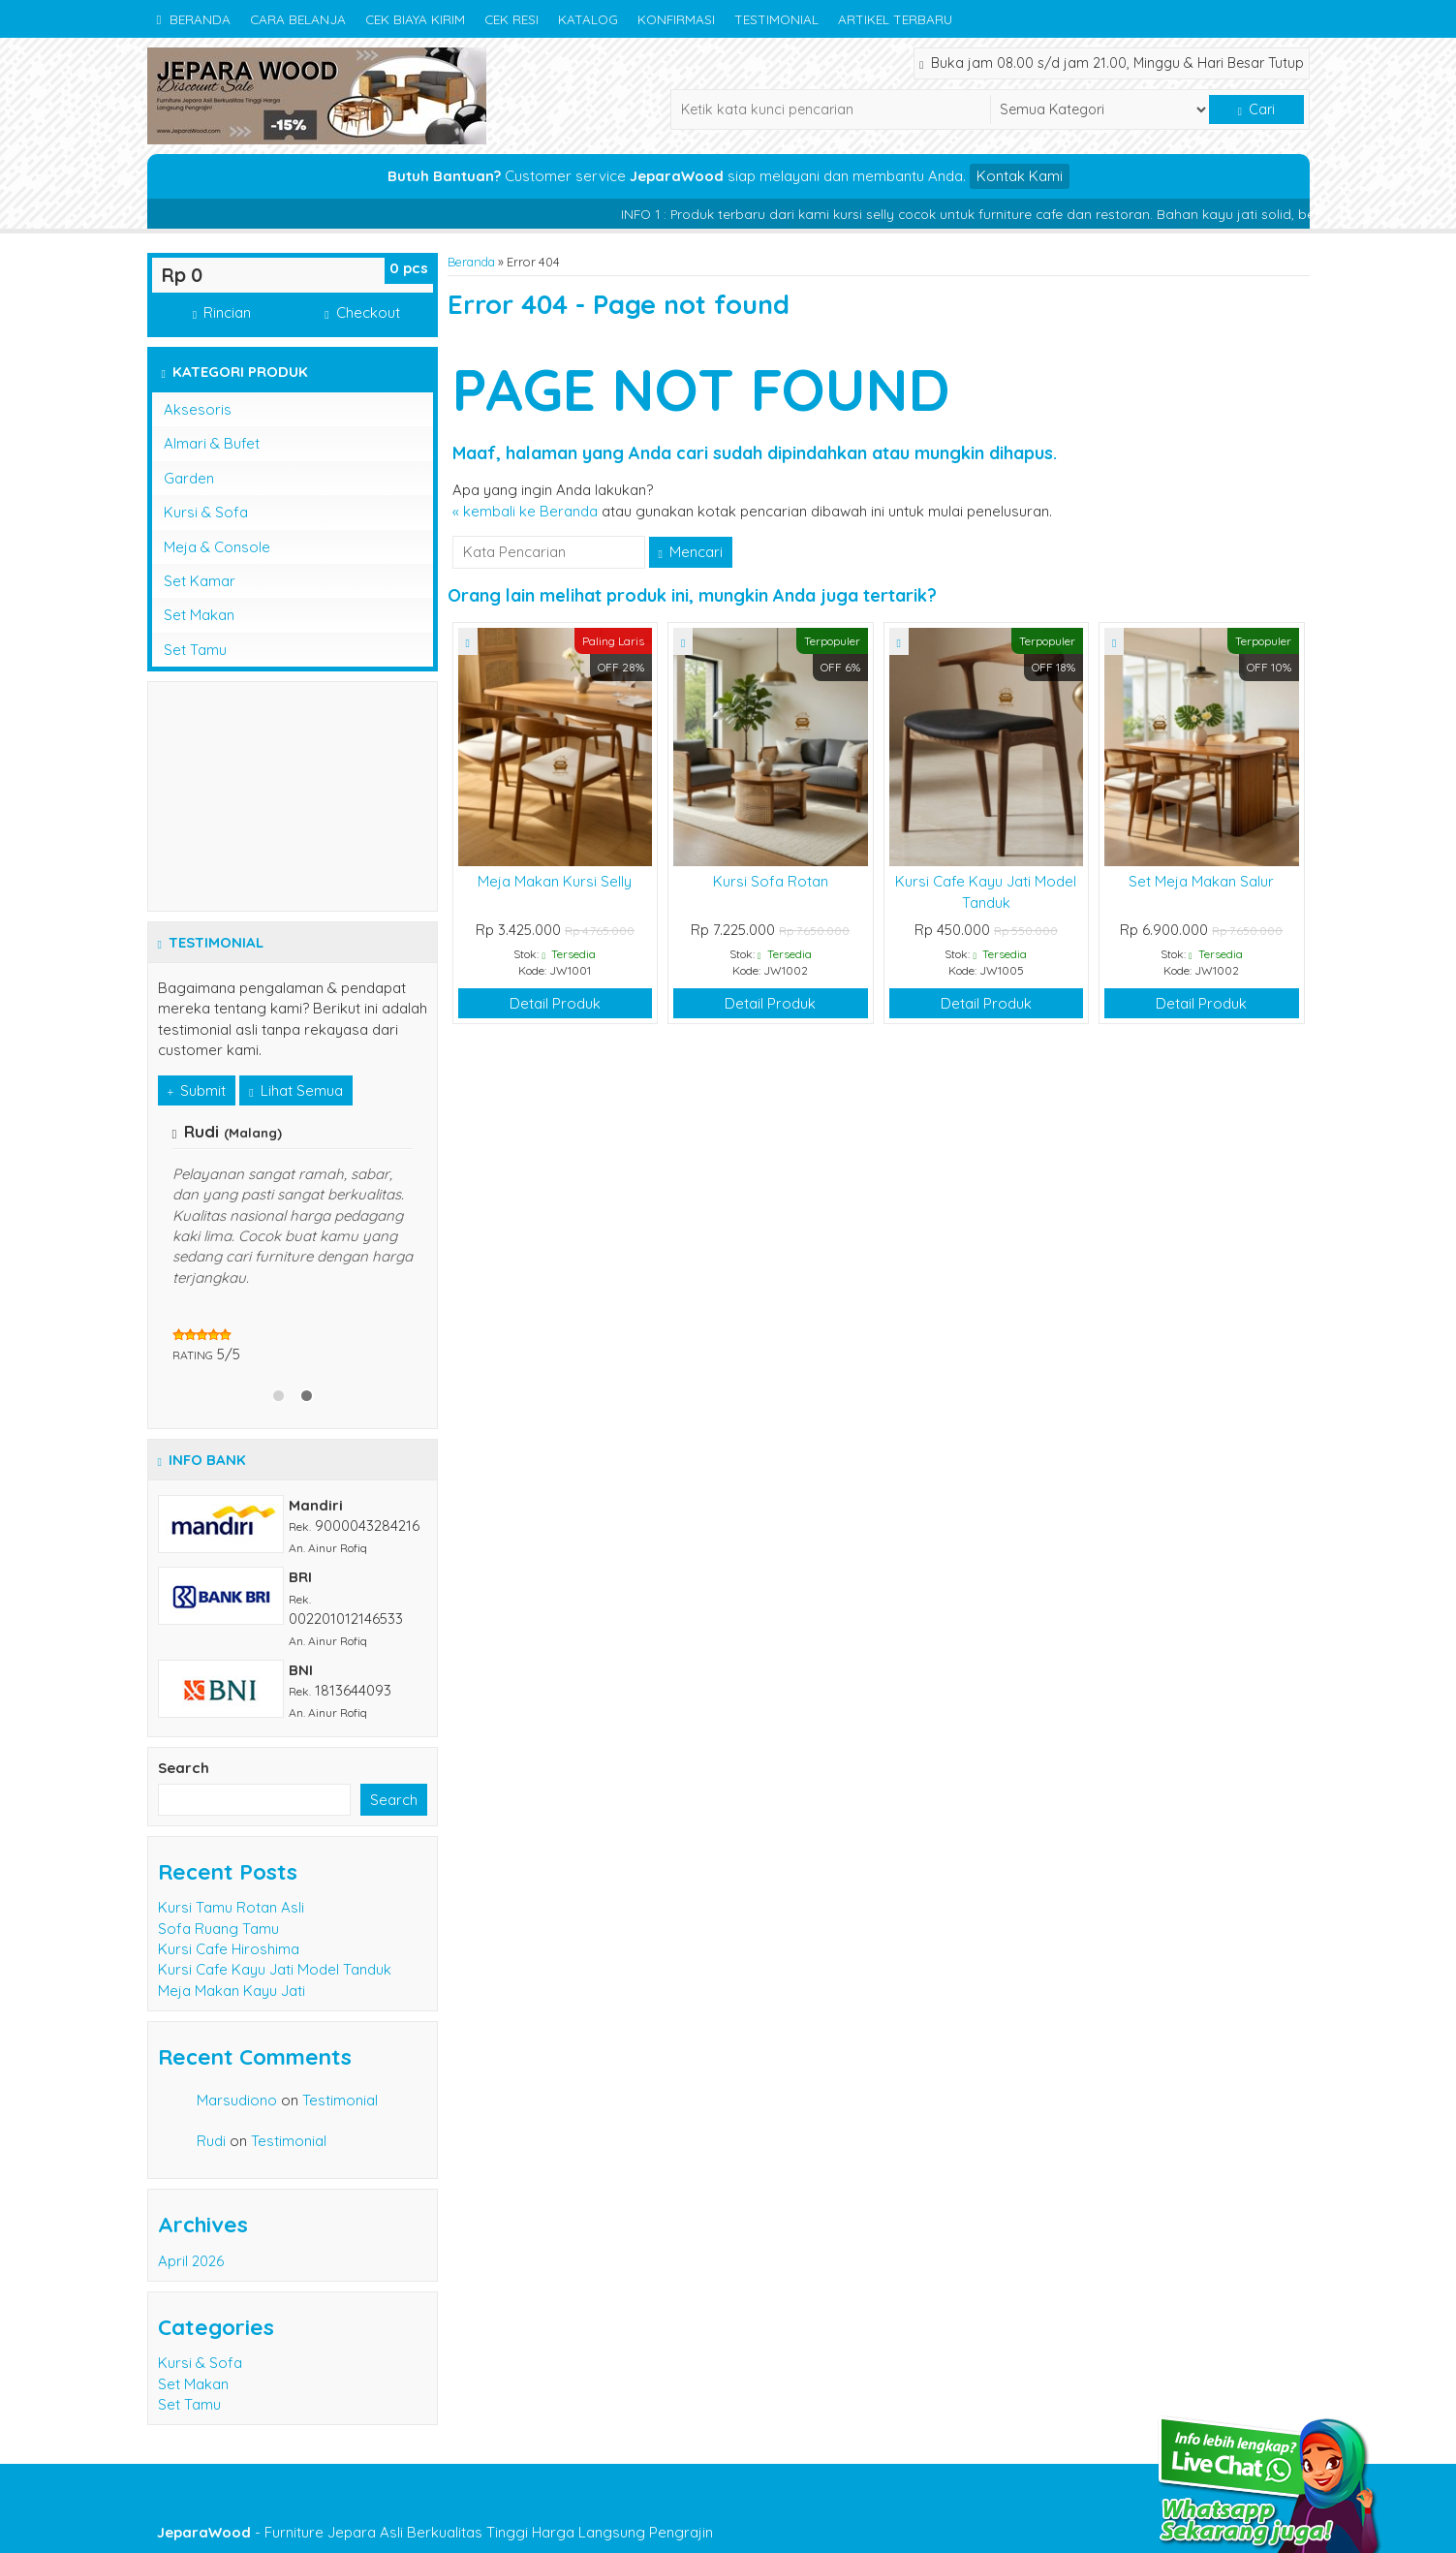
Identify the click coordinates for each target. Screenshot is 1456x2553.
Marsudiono (237, 2100)
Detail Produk (555, 1003)
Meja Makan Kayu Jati (231, 1990)
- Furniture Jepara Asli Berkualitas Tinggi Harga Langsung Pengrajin (435, 2532)
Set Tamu (195, 649)
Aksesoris (198, 409)
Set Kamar (199, 581)
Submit (197, 1090)
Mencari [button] (691, 552)
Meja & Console (217, 547)
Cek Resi (511, 19)
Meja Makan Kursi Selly (555, 881)
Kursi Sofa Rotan (770, 881)
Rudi (211, 2141)
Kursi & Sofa (206, 512)
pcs (408, 268)
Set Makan (199, 615)
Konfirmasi (676, 19)
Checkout (362, 312)
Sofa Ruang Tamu (218, 1928)
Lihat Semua (295, 1090)
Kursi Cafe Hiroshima (228, 1949)
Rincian (222, 312)
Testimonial (776, 19)
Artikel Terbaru (895, 19)
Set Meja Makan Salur (1201, 881)
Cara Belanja (298, 19)
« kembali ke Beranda (525, 511)
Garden (189, 478)
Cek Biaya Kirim (415, 19)
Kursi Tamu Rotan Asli (231, 1907)
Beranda (194, 19)
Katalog (588, 19)
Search (183, 1768)
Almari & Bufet (212, 443)
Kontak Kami (1019, 176)
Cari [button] (1256, 109)
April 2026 (191, 2261)
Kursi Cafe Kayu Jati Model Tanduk (274, 1969)
